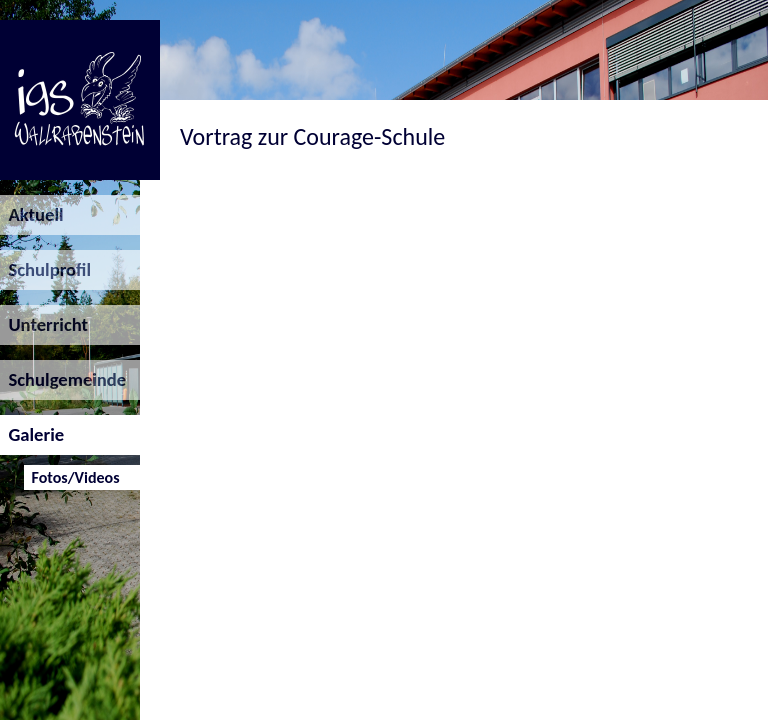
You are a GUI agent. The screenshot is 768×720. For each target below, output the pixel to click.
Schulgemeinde (63, 379)
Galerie (32, 434)
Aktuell (32, 214)
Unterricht (44, 324)
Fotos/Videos (71, 477)
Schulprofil (45, 269)
